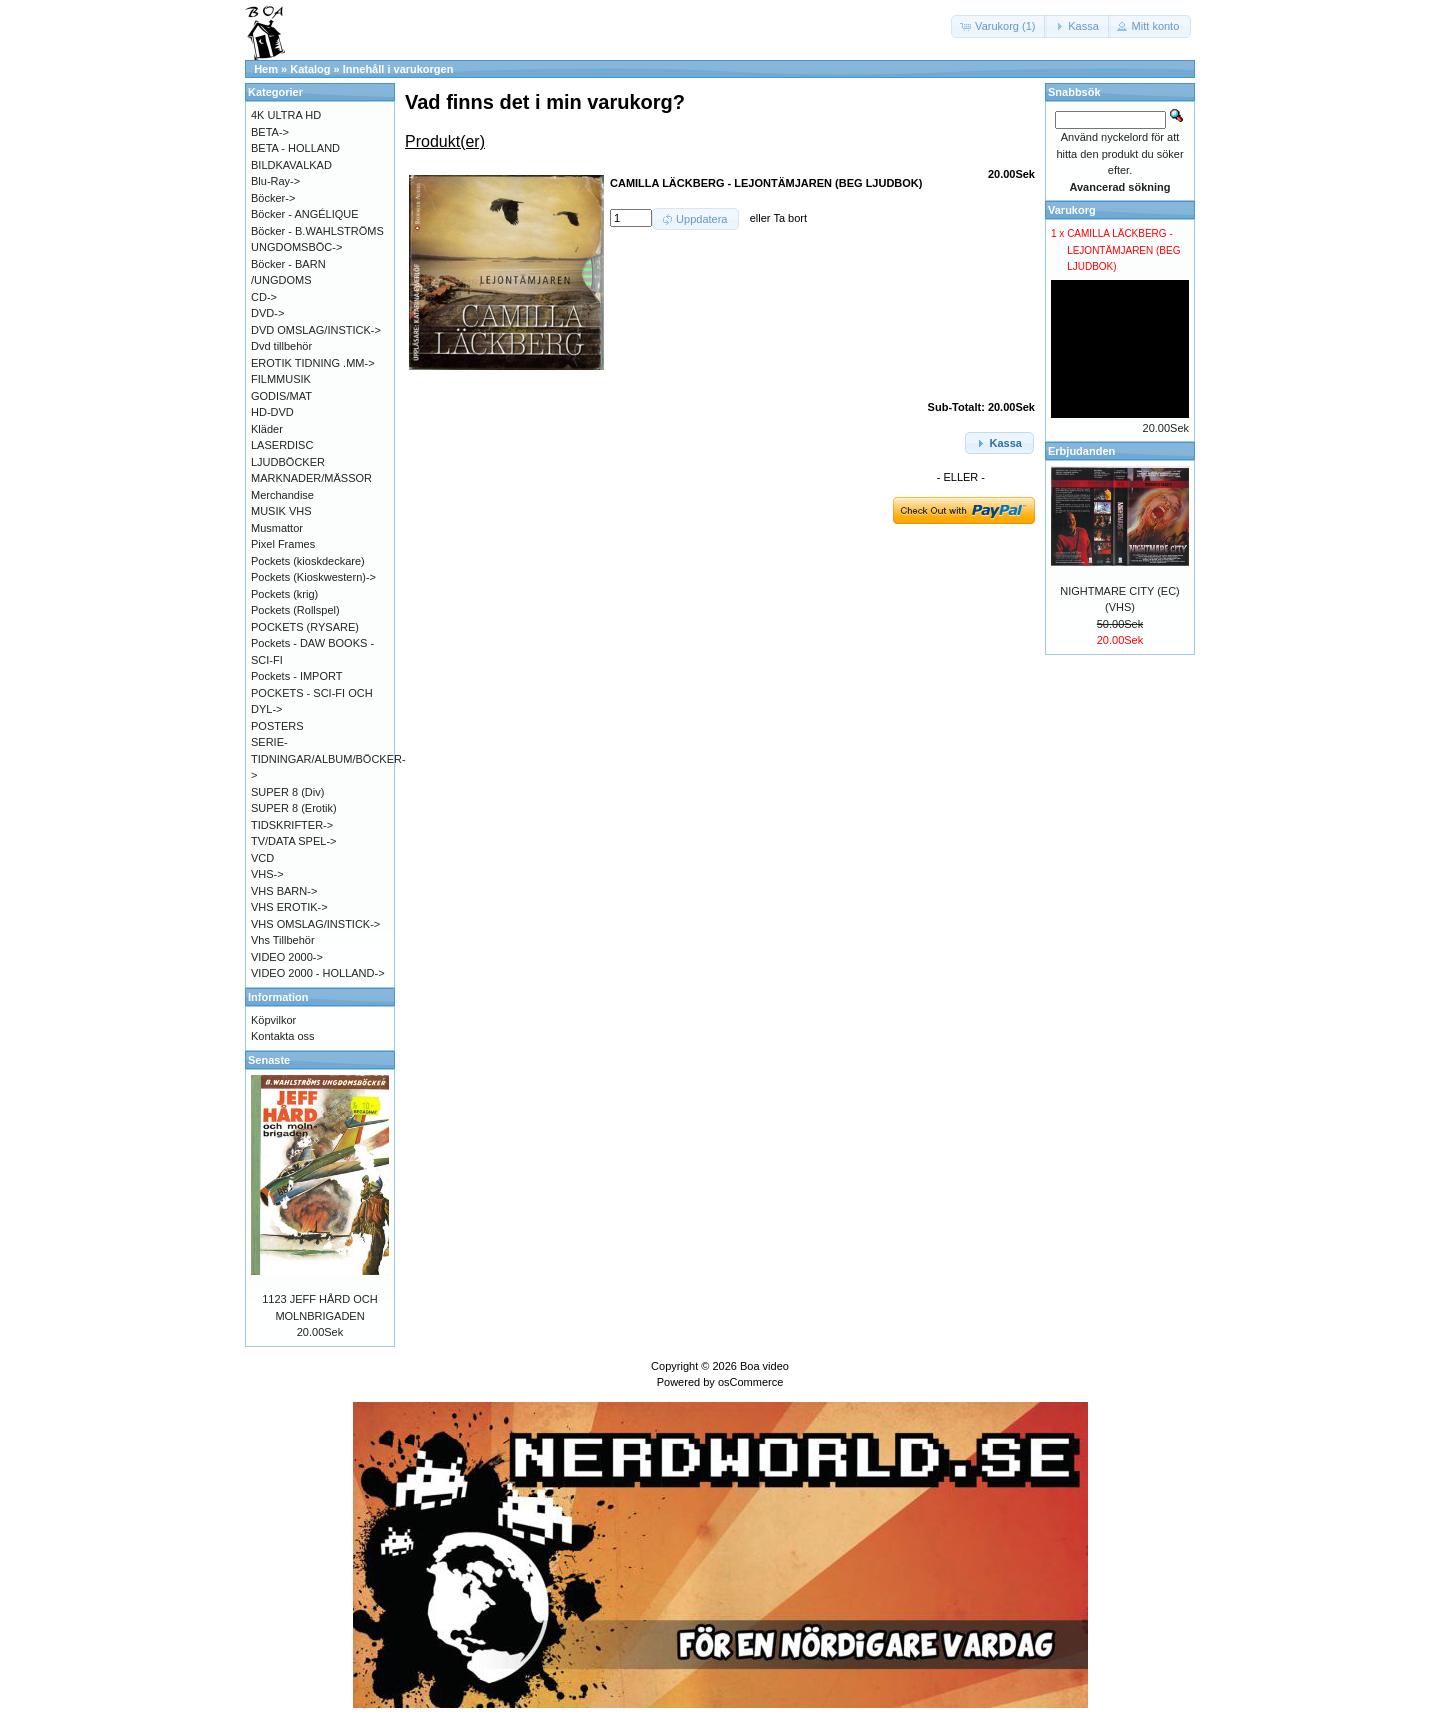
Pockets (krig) (284, 594)
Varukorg (1072, 210)
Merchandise (282, 495)
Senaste (269, 1060)
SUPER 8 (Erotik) (294, 808)
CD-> (264, 297)
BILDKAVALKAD (291, 165)
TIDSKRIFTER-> (292, 825)
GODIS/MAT (281, 396)
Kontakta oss (283, 1036)
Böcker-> (273, 198)
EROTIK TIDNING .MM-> (313, 363)
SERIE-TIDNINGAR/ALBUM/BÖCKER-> (328, 758)
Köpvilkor (273, 1020)
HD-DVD (272, 412)
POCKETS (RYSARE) (305, 627)
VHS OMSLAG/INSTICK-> (315, 924)
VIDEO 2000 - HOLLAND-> (318, 973)
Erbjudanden (1081, 451)
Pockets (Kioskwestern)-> (313, 577)
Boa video (764, 1366)
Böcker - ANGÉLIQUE (305, 214)
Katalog (310, 69)
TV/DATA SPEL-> (293, 841)
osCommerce (750, 1382)
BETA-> (270, 132)
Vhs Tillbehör (283, 940)
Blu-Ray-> (275, 181)
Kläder (267, 429)
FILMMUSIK (281, 379)
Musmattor (277, 528)
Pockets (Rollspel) (295, 610)
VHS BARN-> (284, 891)
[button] (999, 26)
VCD (262, 858)
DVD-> (267, 313)
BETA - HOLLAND (295, 148)
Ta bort (790, 218)
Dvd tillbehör (281, 346)
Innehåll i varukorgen (398, 69)
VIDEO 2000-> (287, 957)
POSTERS (277, 726)
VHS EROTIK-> (289, 907)
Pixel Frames (283, 544)
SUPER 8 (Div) (287, 792)
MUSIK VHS (281, 511)
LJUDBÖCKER (288, 462)
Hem (266, 69)
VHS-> (267, 874)
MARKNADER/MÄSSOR (311, 478)
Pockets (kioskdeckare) (308, 561)
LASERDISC (282, 445)
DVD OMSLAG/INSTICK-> (316, 330)
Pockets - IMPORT (296, 676)
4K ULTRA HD (286, 115)
